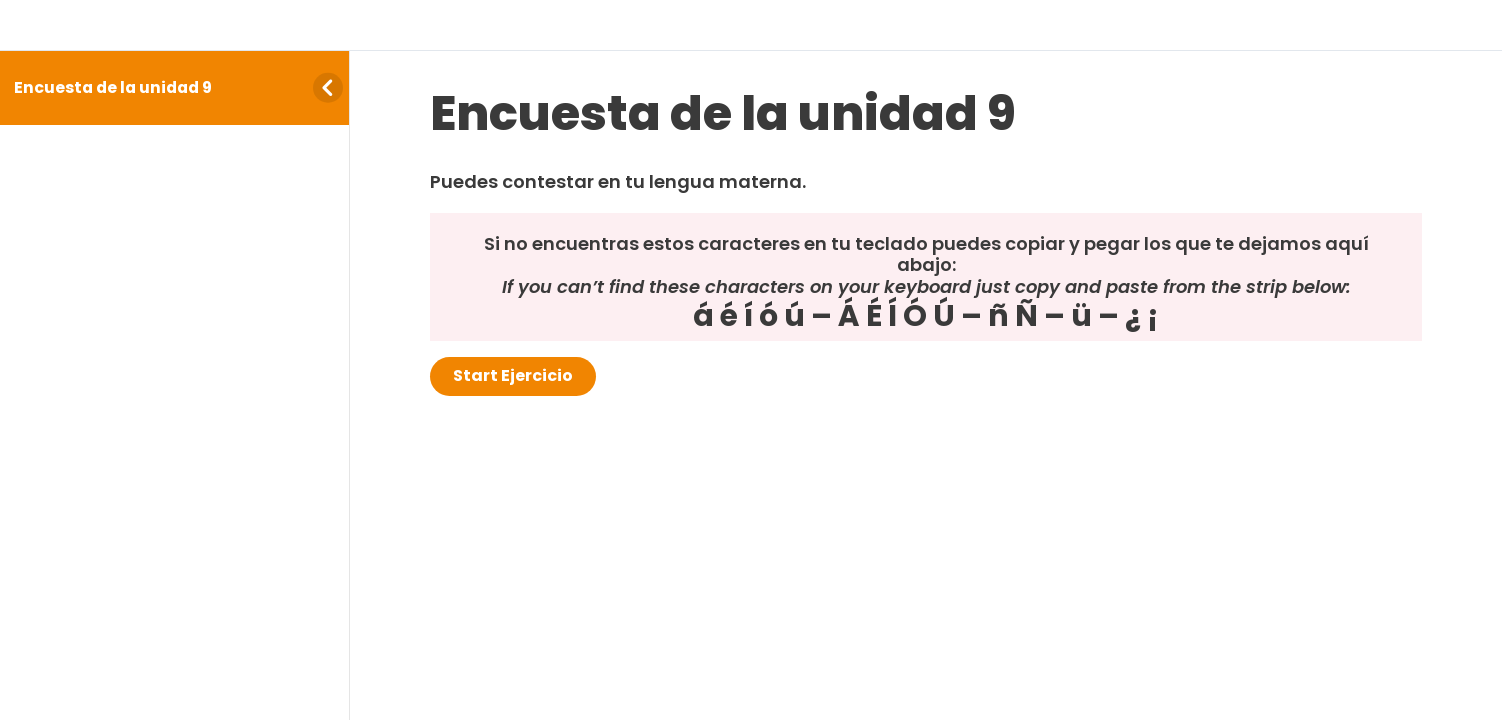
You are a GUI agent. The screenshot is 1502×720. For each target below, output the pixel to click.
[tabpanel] (926, 256)
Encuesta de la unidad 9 (113, 87)
